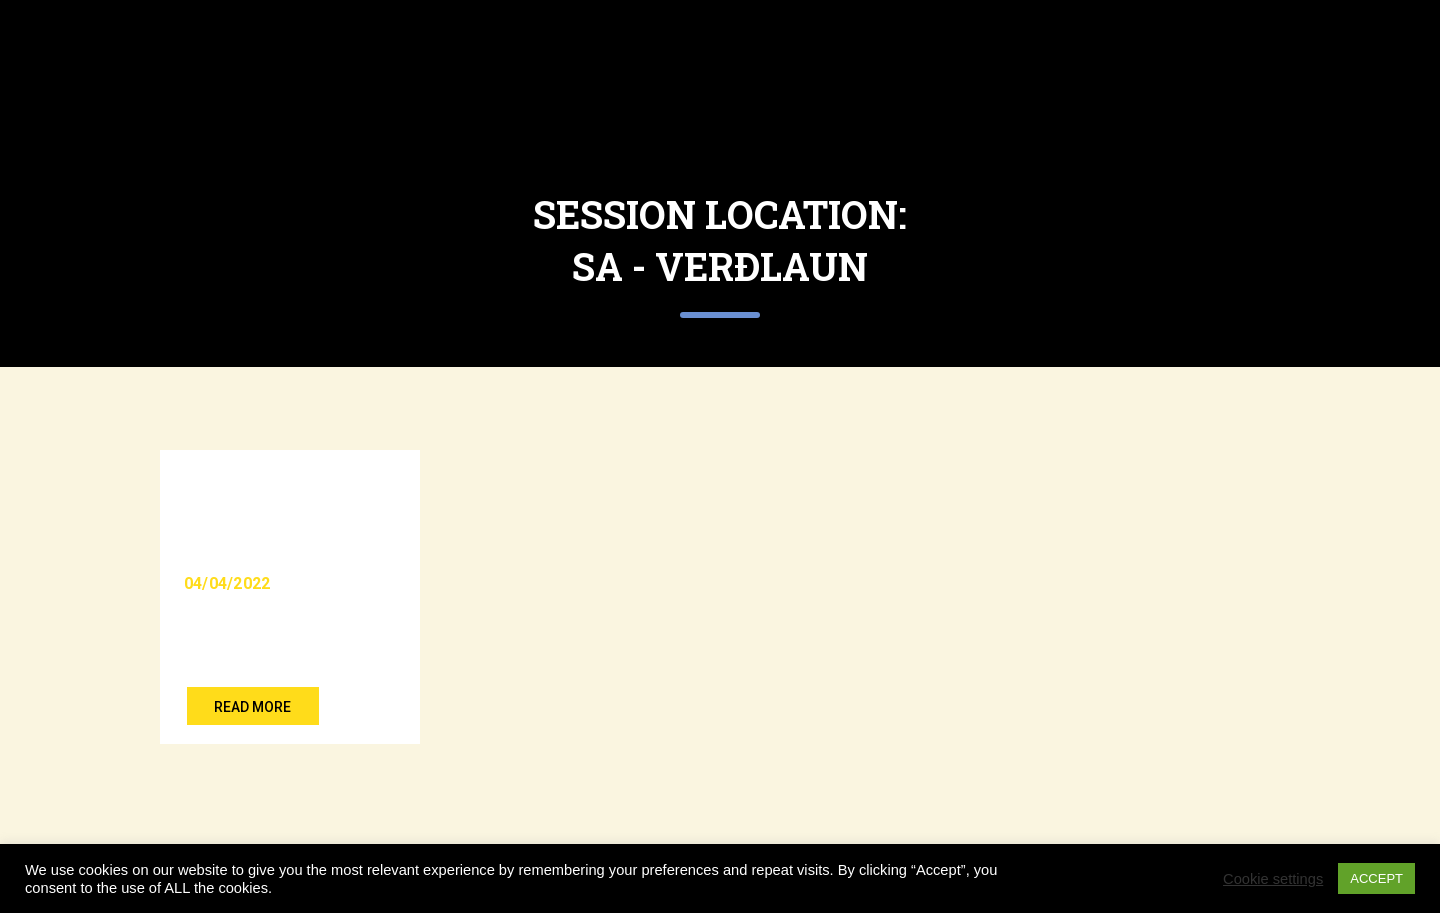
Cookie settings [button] (1273, 879)
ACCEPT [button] (1376, 878)
